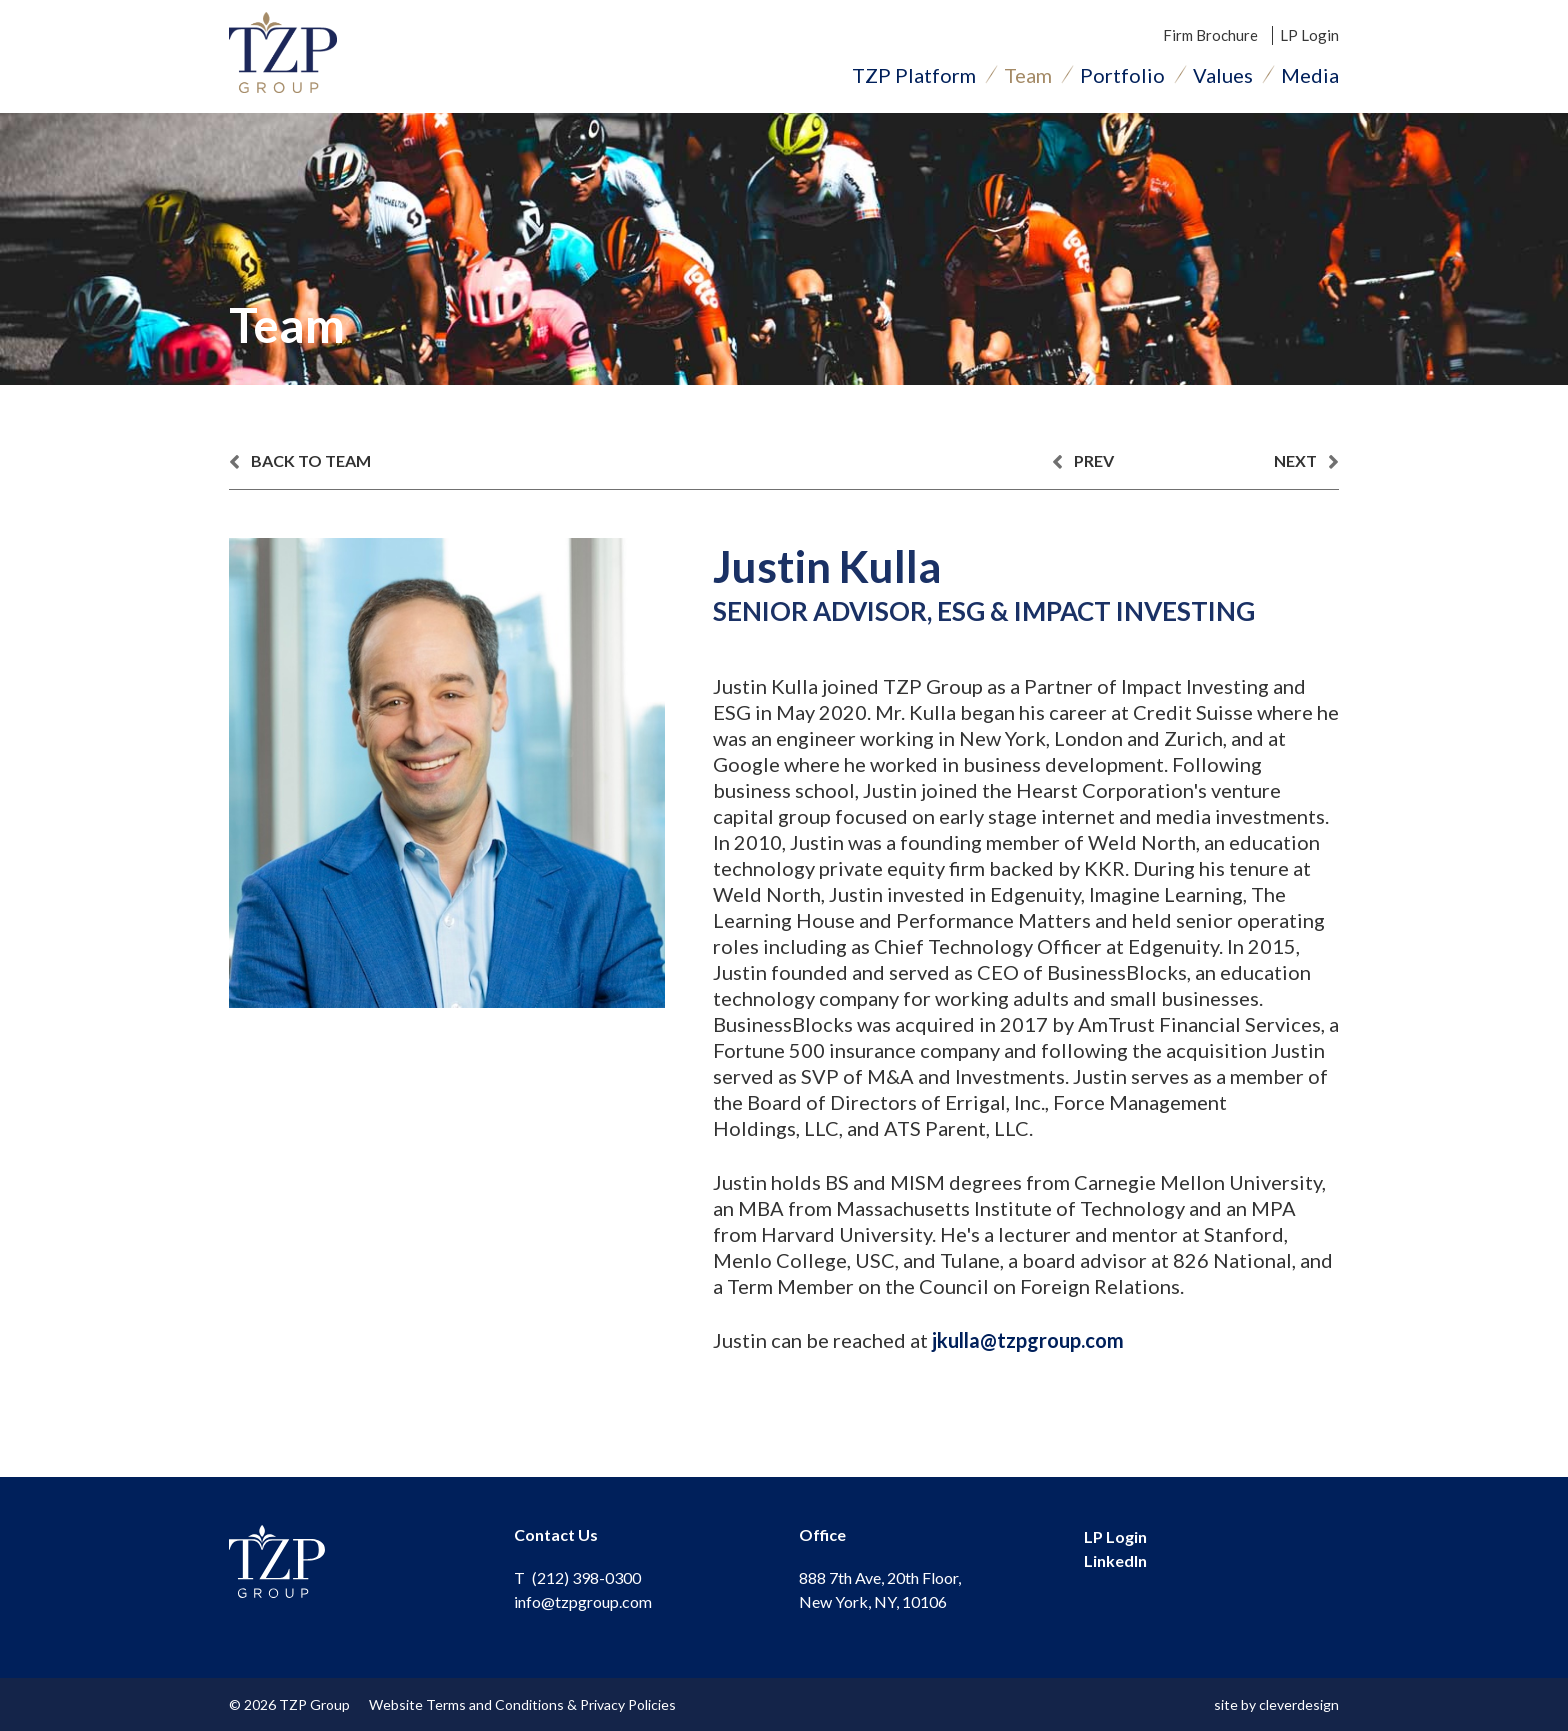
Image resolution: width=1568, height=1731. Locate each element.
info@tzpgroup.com (583, 1601)
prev (1083, 462)
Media (1310, 75)
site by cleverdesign (1276, 1704)
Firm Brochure (1210, 35)
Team (1028, 75)
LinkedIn (1115, 1560)
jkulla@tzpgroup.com (1028, 1340)
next (1306, 462)
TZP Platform (914, 75)
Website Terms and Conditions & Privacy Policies (522, 1704)
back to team (300, 462)
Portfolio (1122, 75)
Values (1223, 75)
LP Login (1309, 35)
